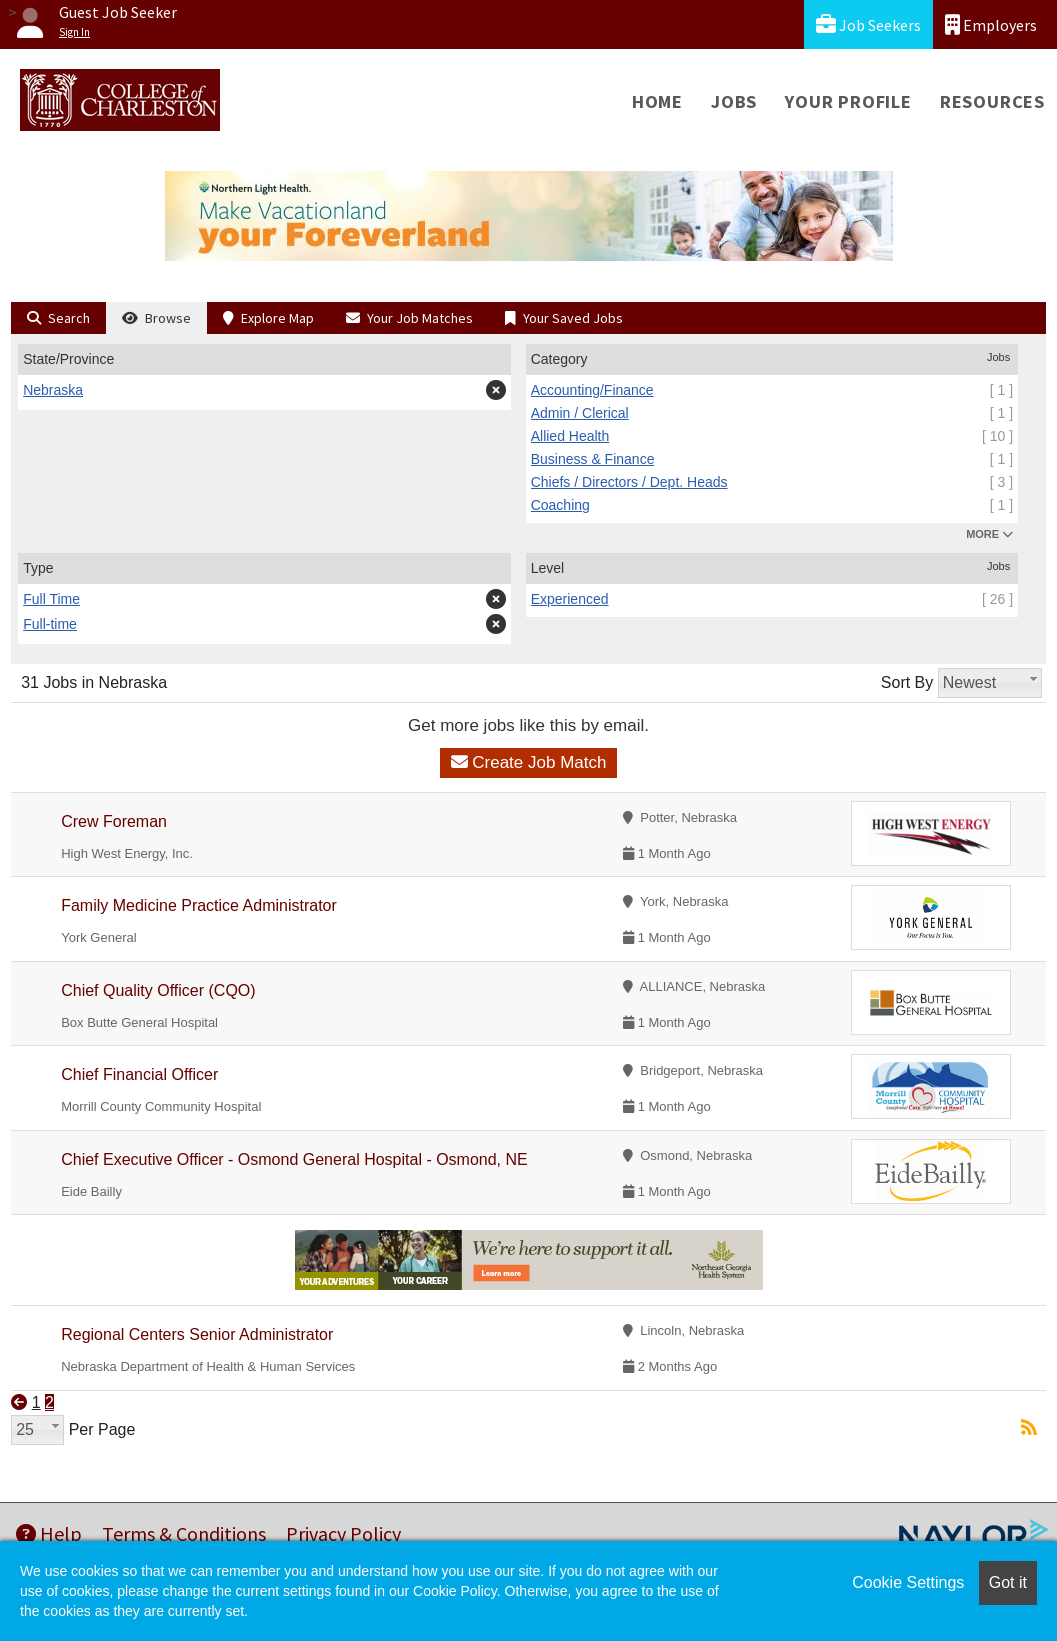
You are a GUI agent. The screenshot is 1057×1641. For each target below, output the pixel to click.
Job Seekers (868, 24)
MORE (989, 534)
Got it (1008, 1582)
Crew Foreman (114, 821)
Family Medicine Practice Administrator (199, 905)
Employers (991, 24)
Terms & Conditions (184, 1533)
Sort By (907, 682)
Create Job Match (529, 762)
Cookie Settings (908, 1582)
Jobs (734, 101)
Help (49, 1533)
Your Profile (848, 101)
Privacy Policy (343, 1533)
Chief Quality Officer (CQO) (158, 990)
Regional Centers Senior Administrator (197, 1334)
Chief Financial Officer (139, 1074)
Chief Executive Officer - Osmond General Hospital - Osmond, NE (294, 1159)
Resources (992, 101)
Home (657, 101)
